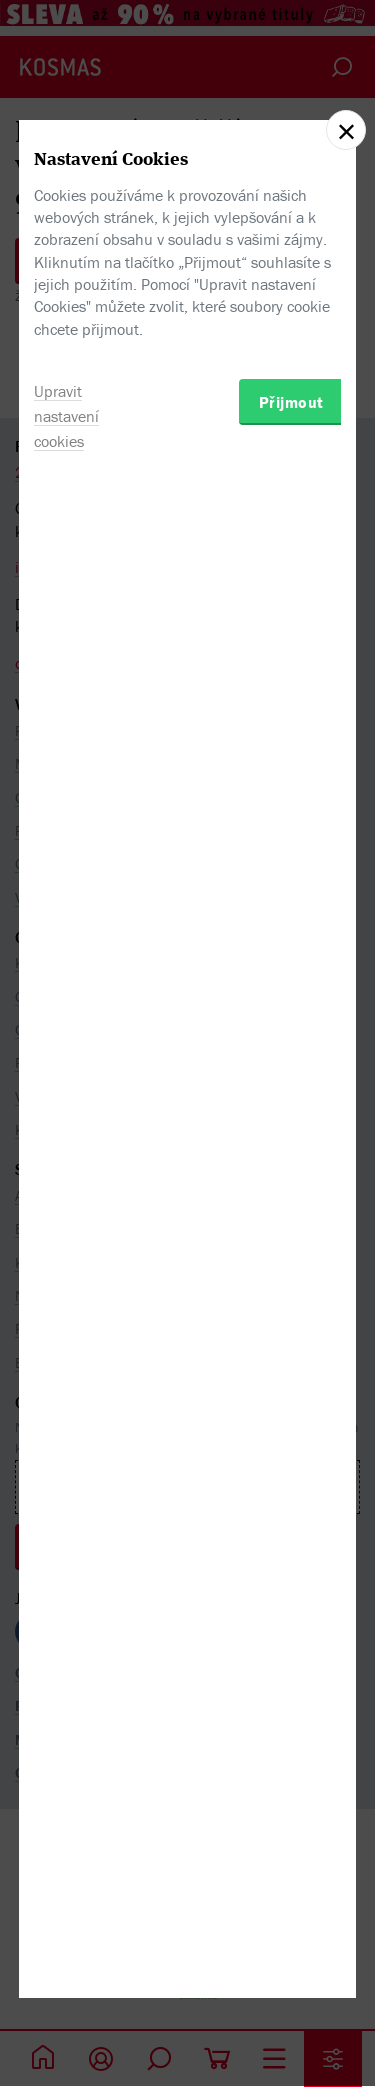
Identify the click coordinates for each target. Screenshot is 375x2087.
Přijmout (291, 1167)
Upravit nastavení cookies (66, 1181)
